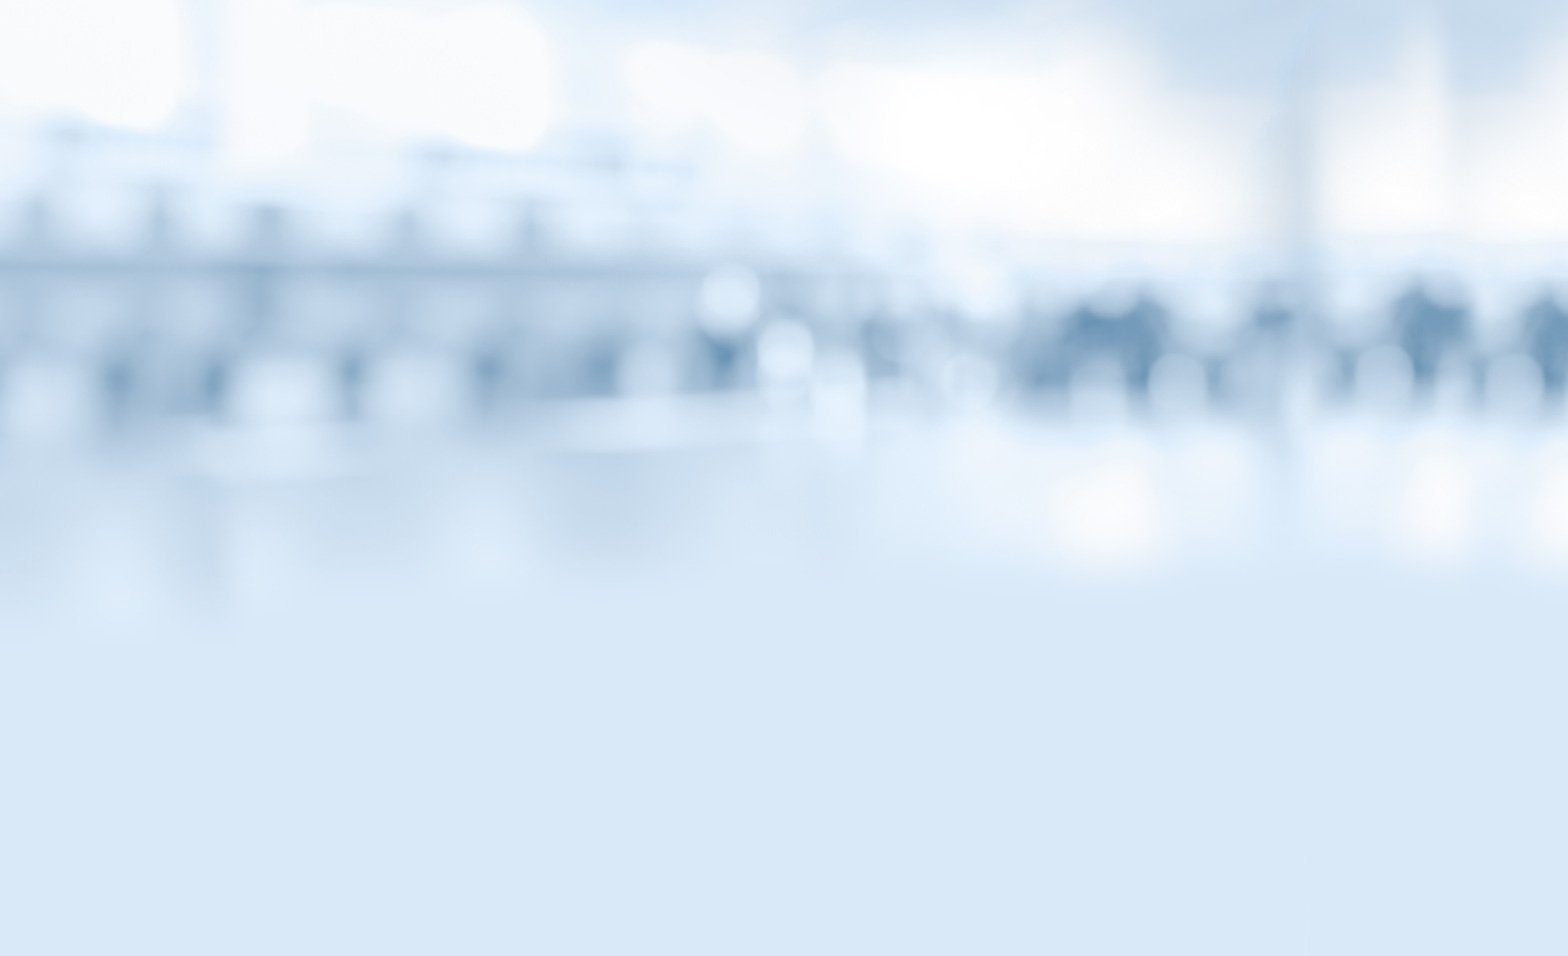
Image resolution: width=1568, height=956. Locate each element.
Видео (646, 173)
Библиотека (1061, 173)
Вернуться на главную (1163, 42)
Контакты (570, 841)
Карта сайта (693, 841)
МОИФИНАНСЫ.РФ (784, 295)
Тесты (923, 173)
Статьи (507, 173)
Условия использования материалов (907, 841)
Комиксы (784, 173)
